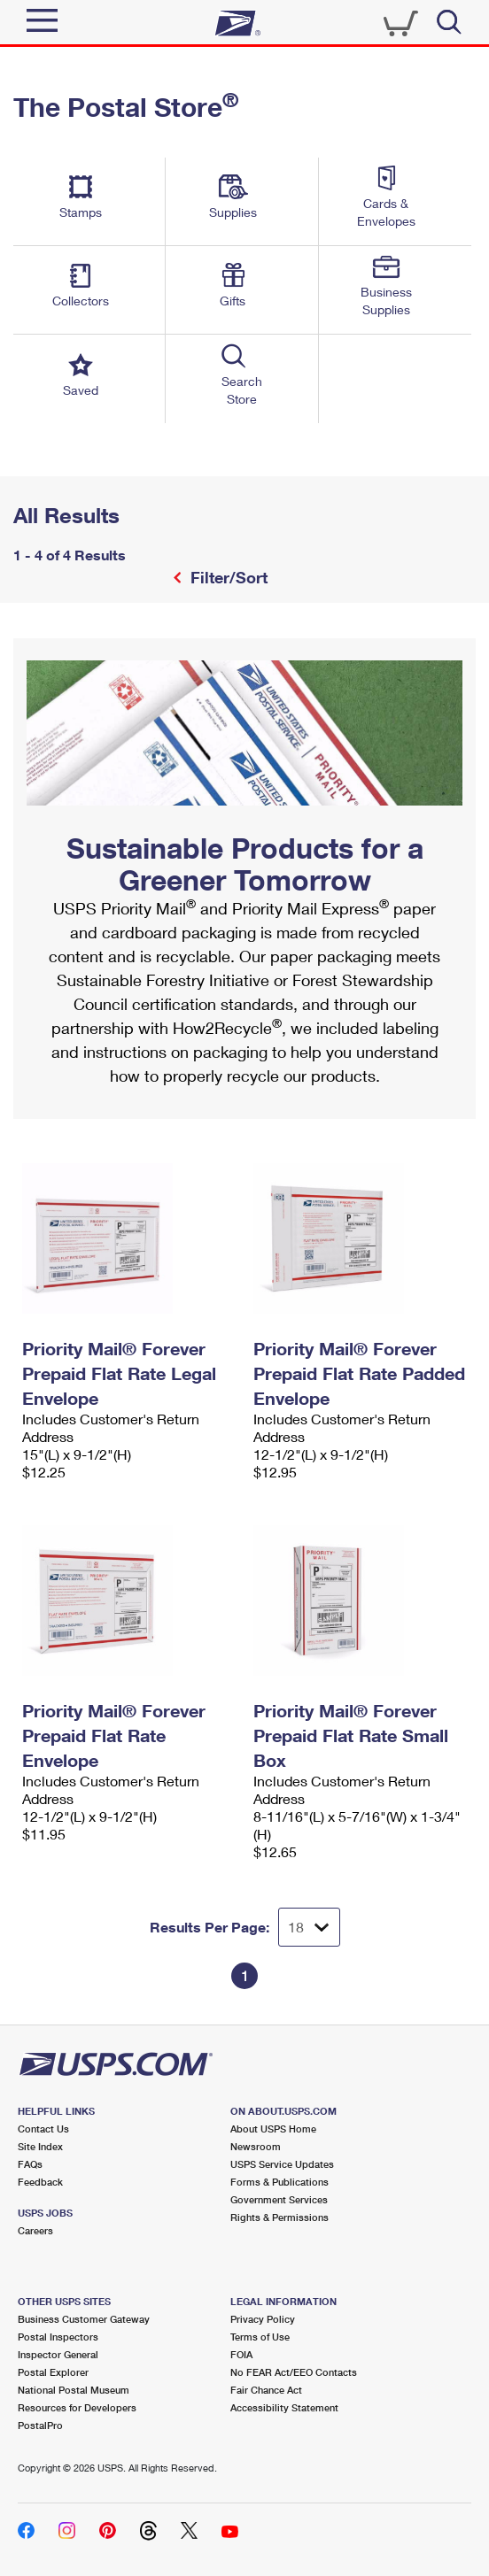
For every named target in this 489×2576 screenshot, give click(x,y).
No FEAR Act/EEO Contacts (293, 2372)
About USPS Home (273, 2128)
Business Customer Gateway (84, 2319)
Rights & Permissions (279, 2217)
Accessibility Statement (284, 2407)
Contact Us (43, 2128)
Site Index (40, 2146)
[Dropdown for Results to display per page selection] (309, 1927)
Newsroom (255, 2146)
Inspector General (58, 2354)
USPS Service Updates (282, 2164)
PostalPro (40, 2425)
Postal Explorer (53, 2372)
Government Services (279, 2199)
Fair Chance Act (266, 2389)
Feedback (40, 2181)
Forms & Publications (279, 2181)
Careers (35, 2230)
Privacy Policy (262, 2319)
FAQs (30, 2164)
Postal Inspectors (58, 2336)
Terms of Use (260, 2336)
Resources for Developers (77, 2407)
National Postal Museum (73, 2389)
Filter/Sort (227, 577)
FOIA (241, 2354)
